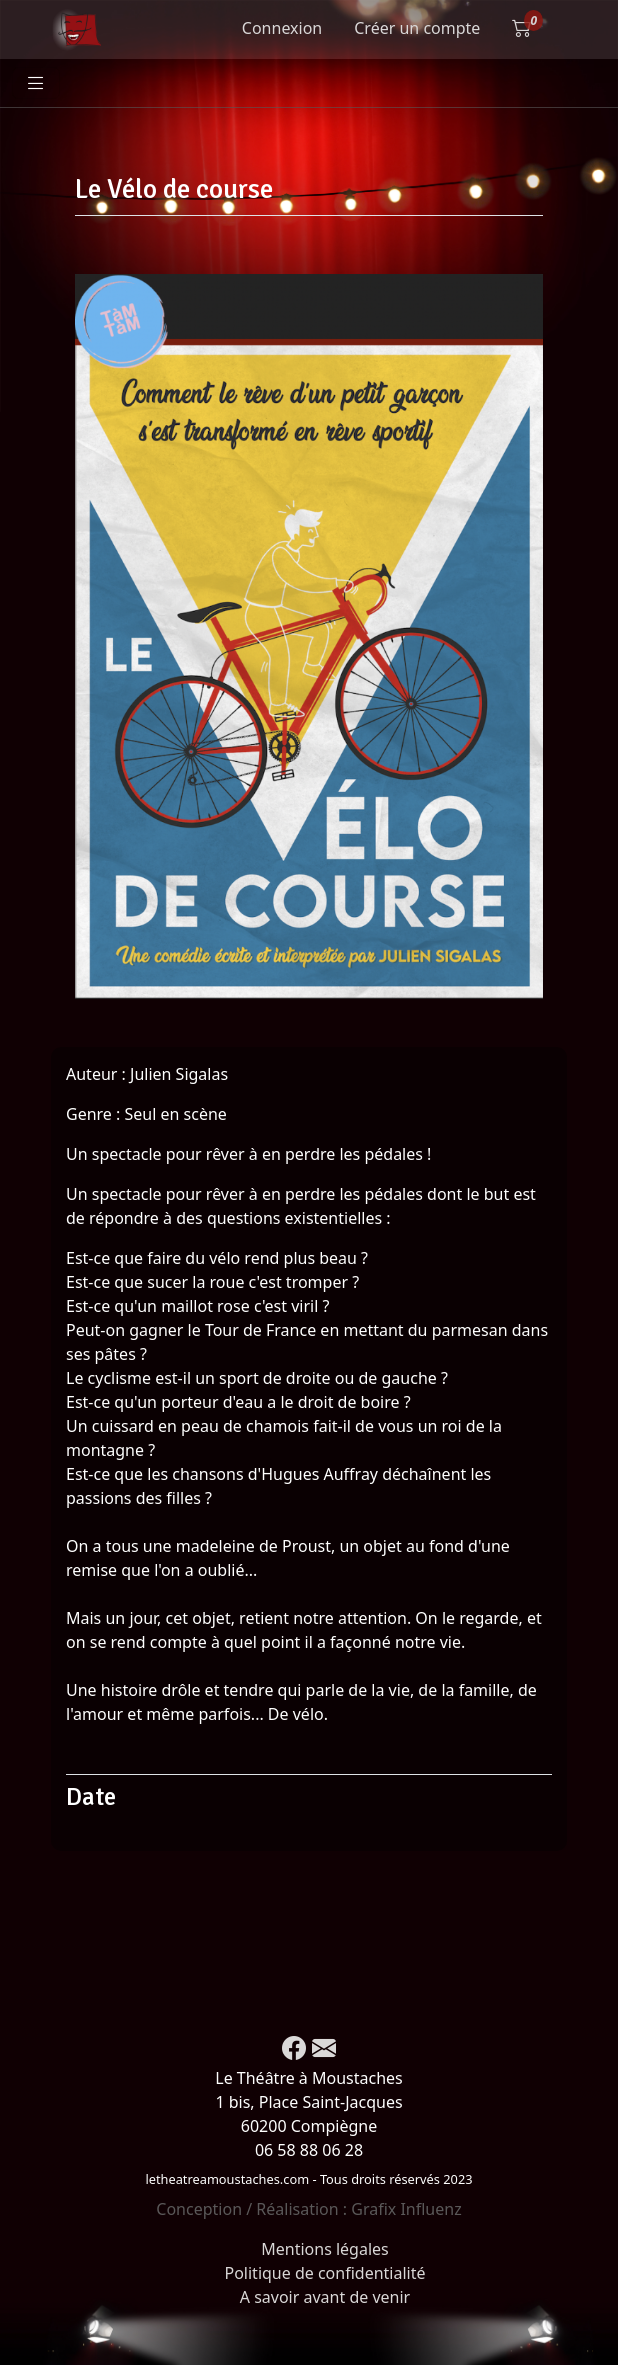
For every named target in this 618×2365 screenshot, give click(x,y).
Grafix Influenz (406, 2209)
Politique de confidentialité (324, 2273)
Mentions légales (325, 2249)
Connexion (282, 28)
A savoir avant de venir (325, 2297)
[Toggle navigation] (36, 83)
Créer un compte (417, 28)
